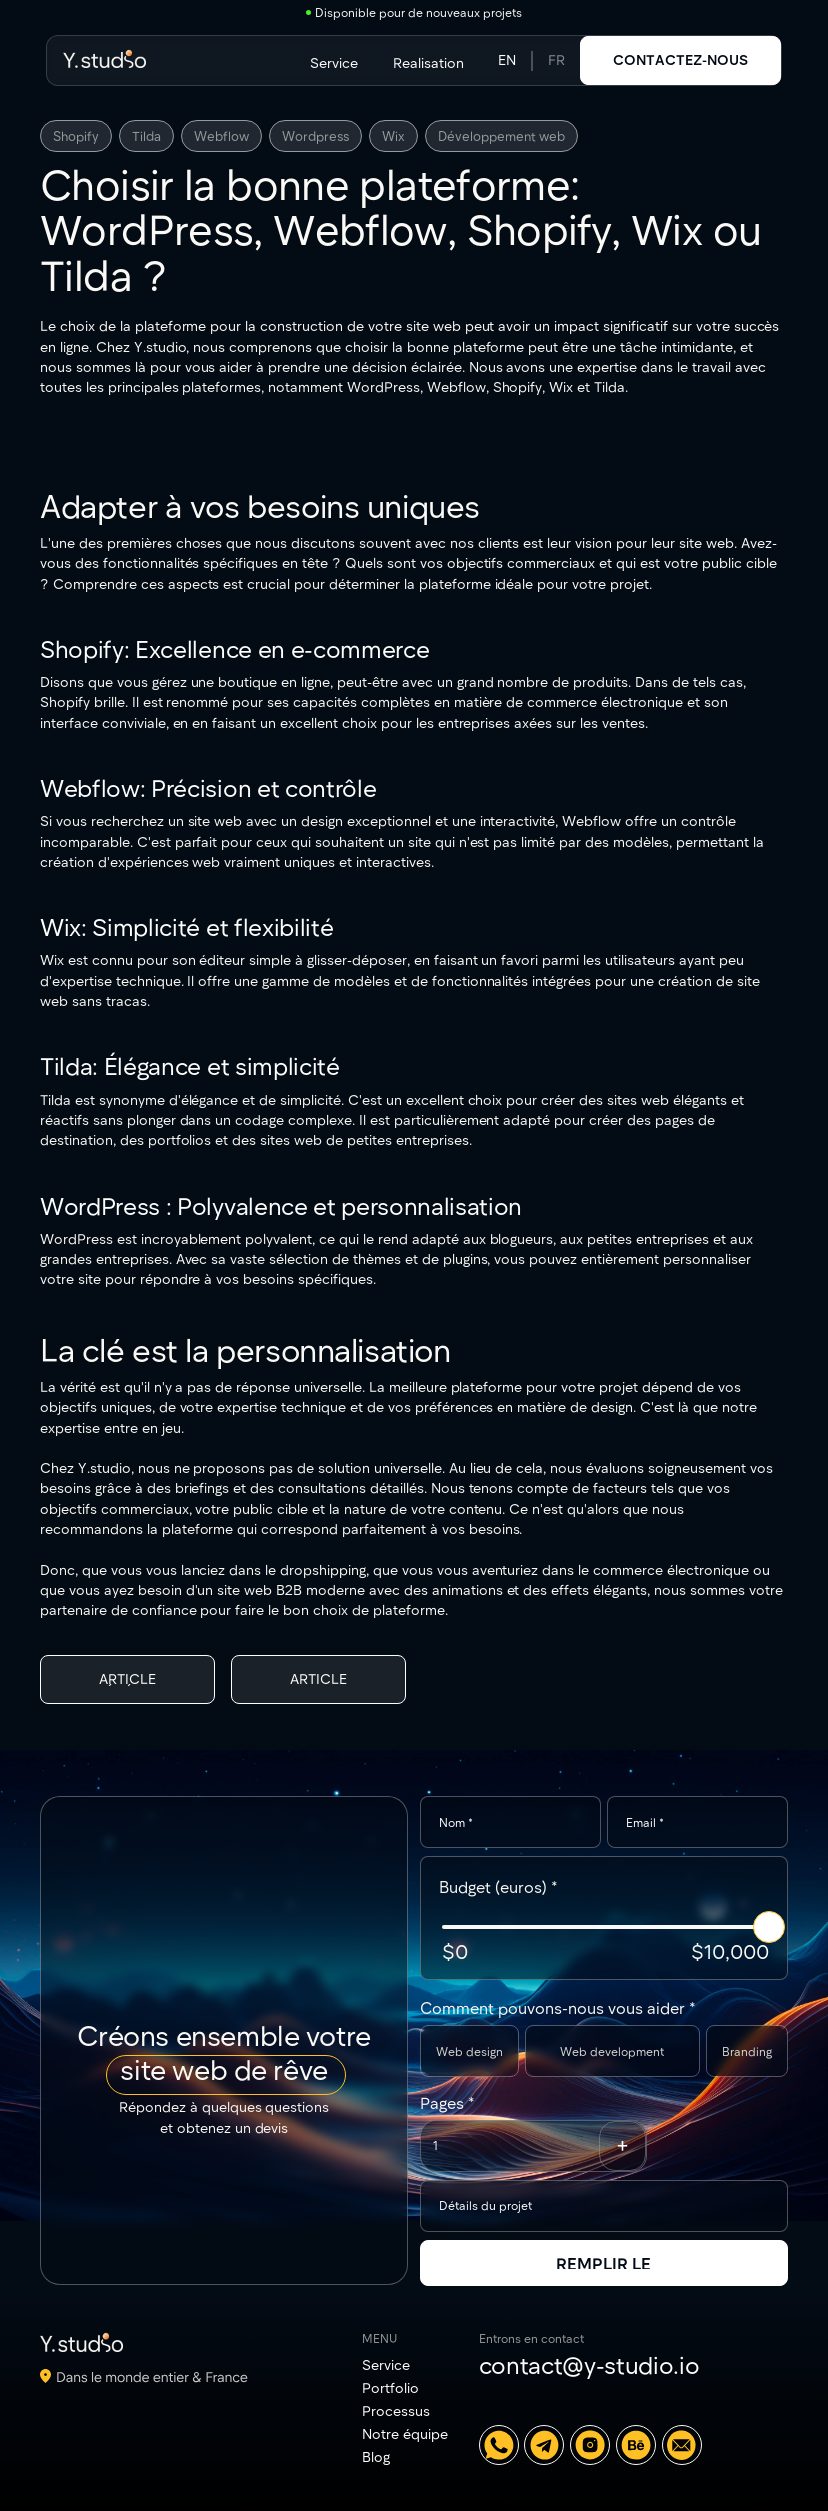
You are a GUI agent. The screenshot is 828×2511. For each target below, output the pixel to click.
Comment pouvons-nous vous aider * (558, 2007)
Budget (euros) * (498, 1886)
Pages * (447, 2102)
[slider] (769, 1927)
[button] (622, 2146)
